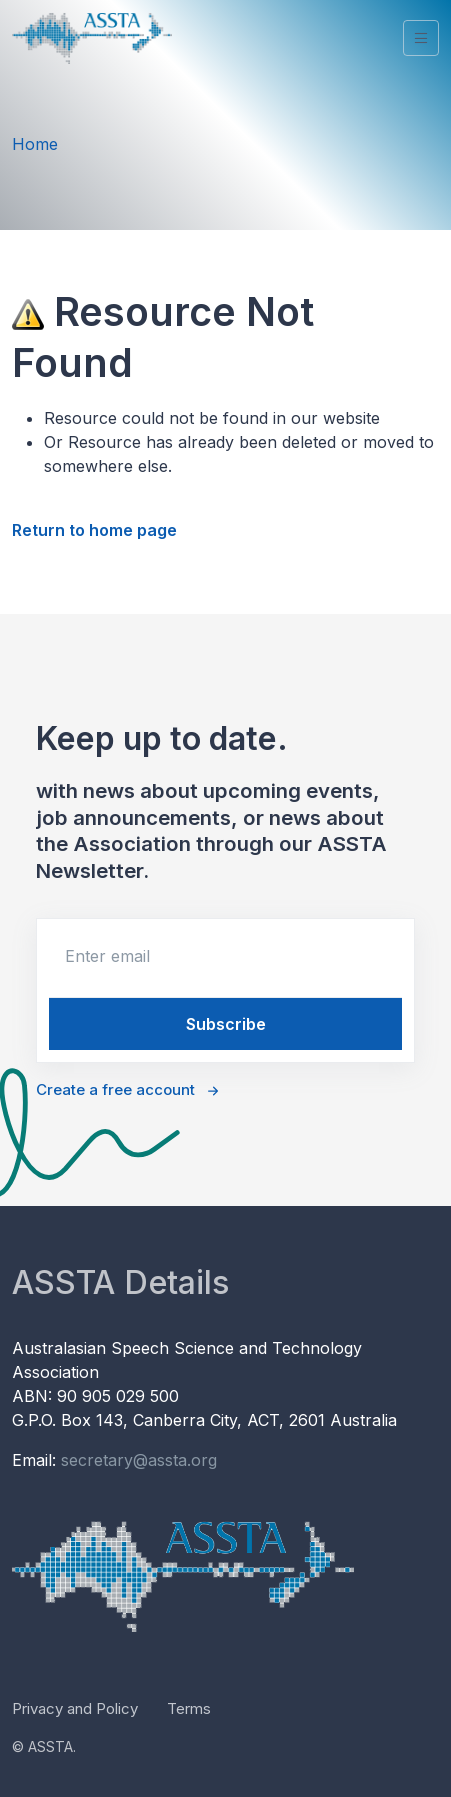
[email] (225, 956)
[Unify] (92, 38)
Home (35, 144)
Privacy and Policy (75, 1708)
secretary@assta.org (139, 1460)
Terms (189, 1708)
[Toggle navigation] (421, 38)
